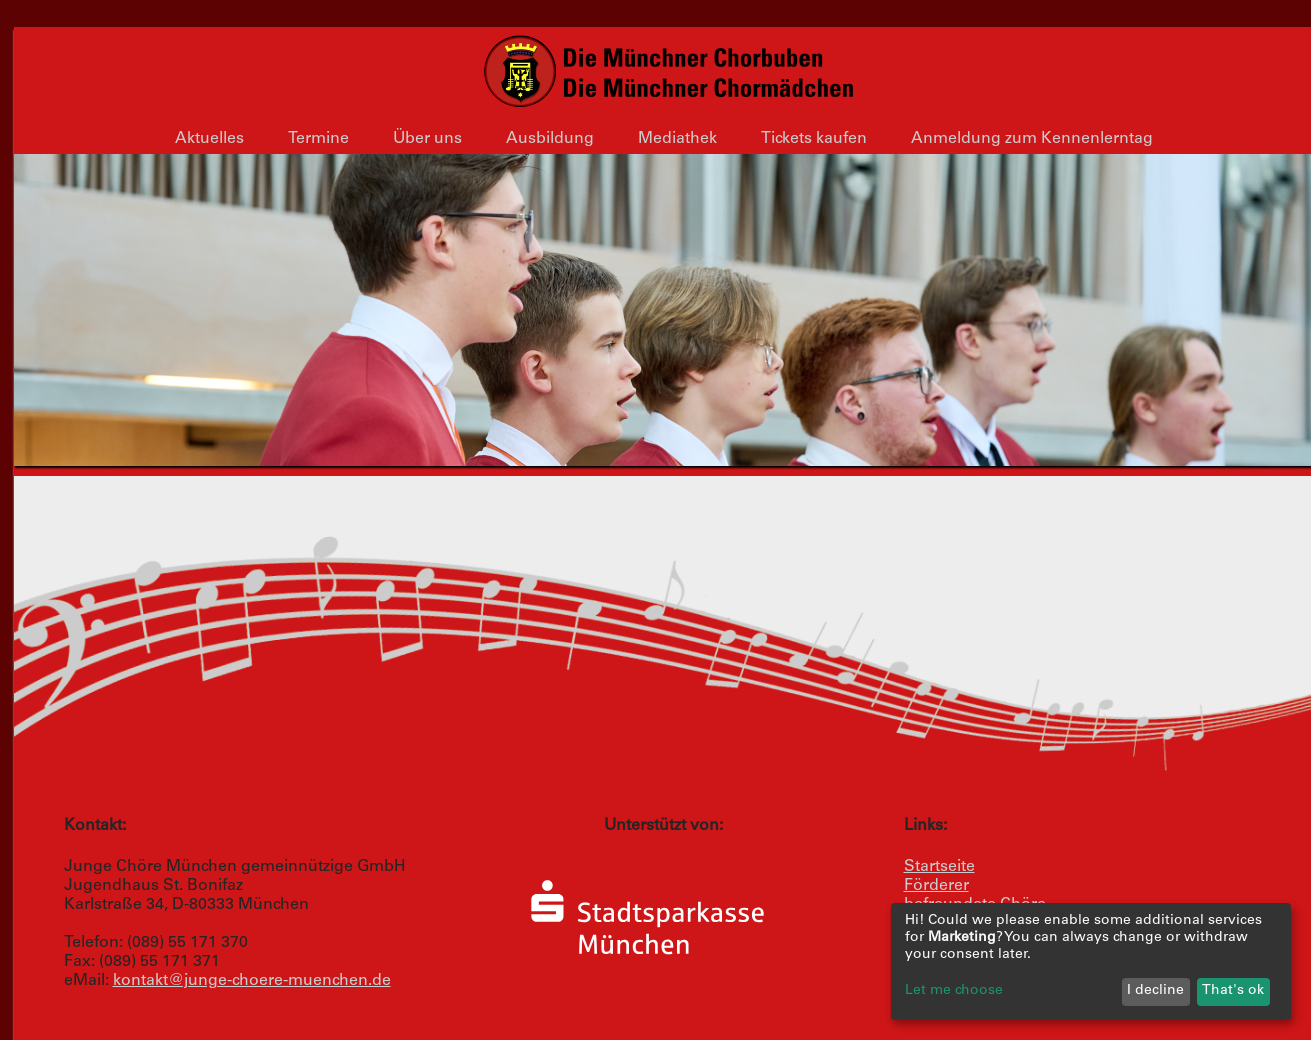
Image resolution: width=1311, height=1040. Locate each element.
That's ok (1233, 991)
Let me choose (954, 991)
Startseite (939, 867)
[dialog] (1091, 961)
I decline (1155, 991)
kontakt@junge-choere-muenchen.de (252, 981)
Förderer (936, 886)
